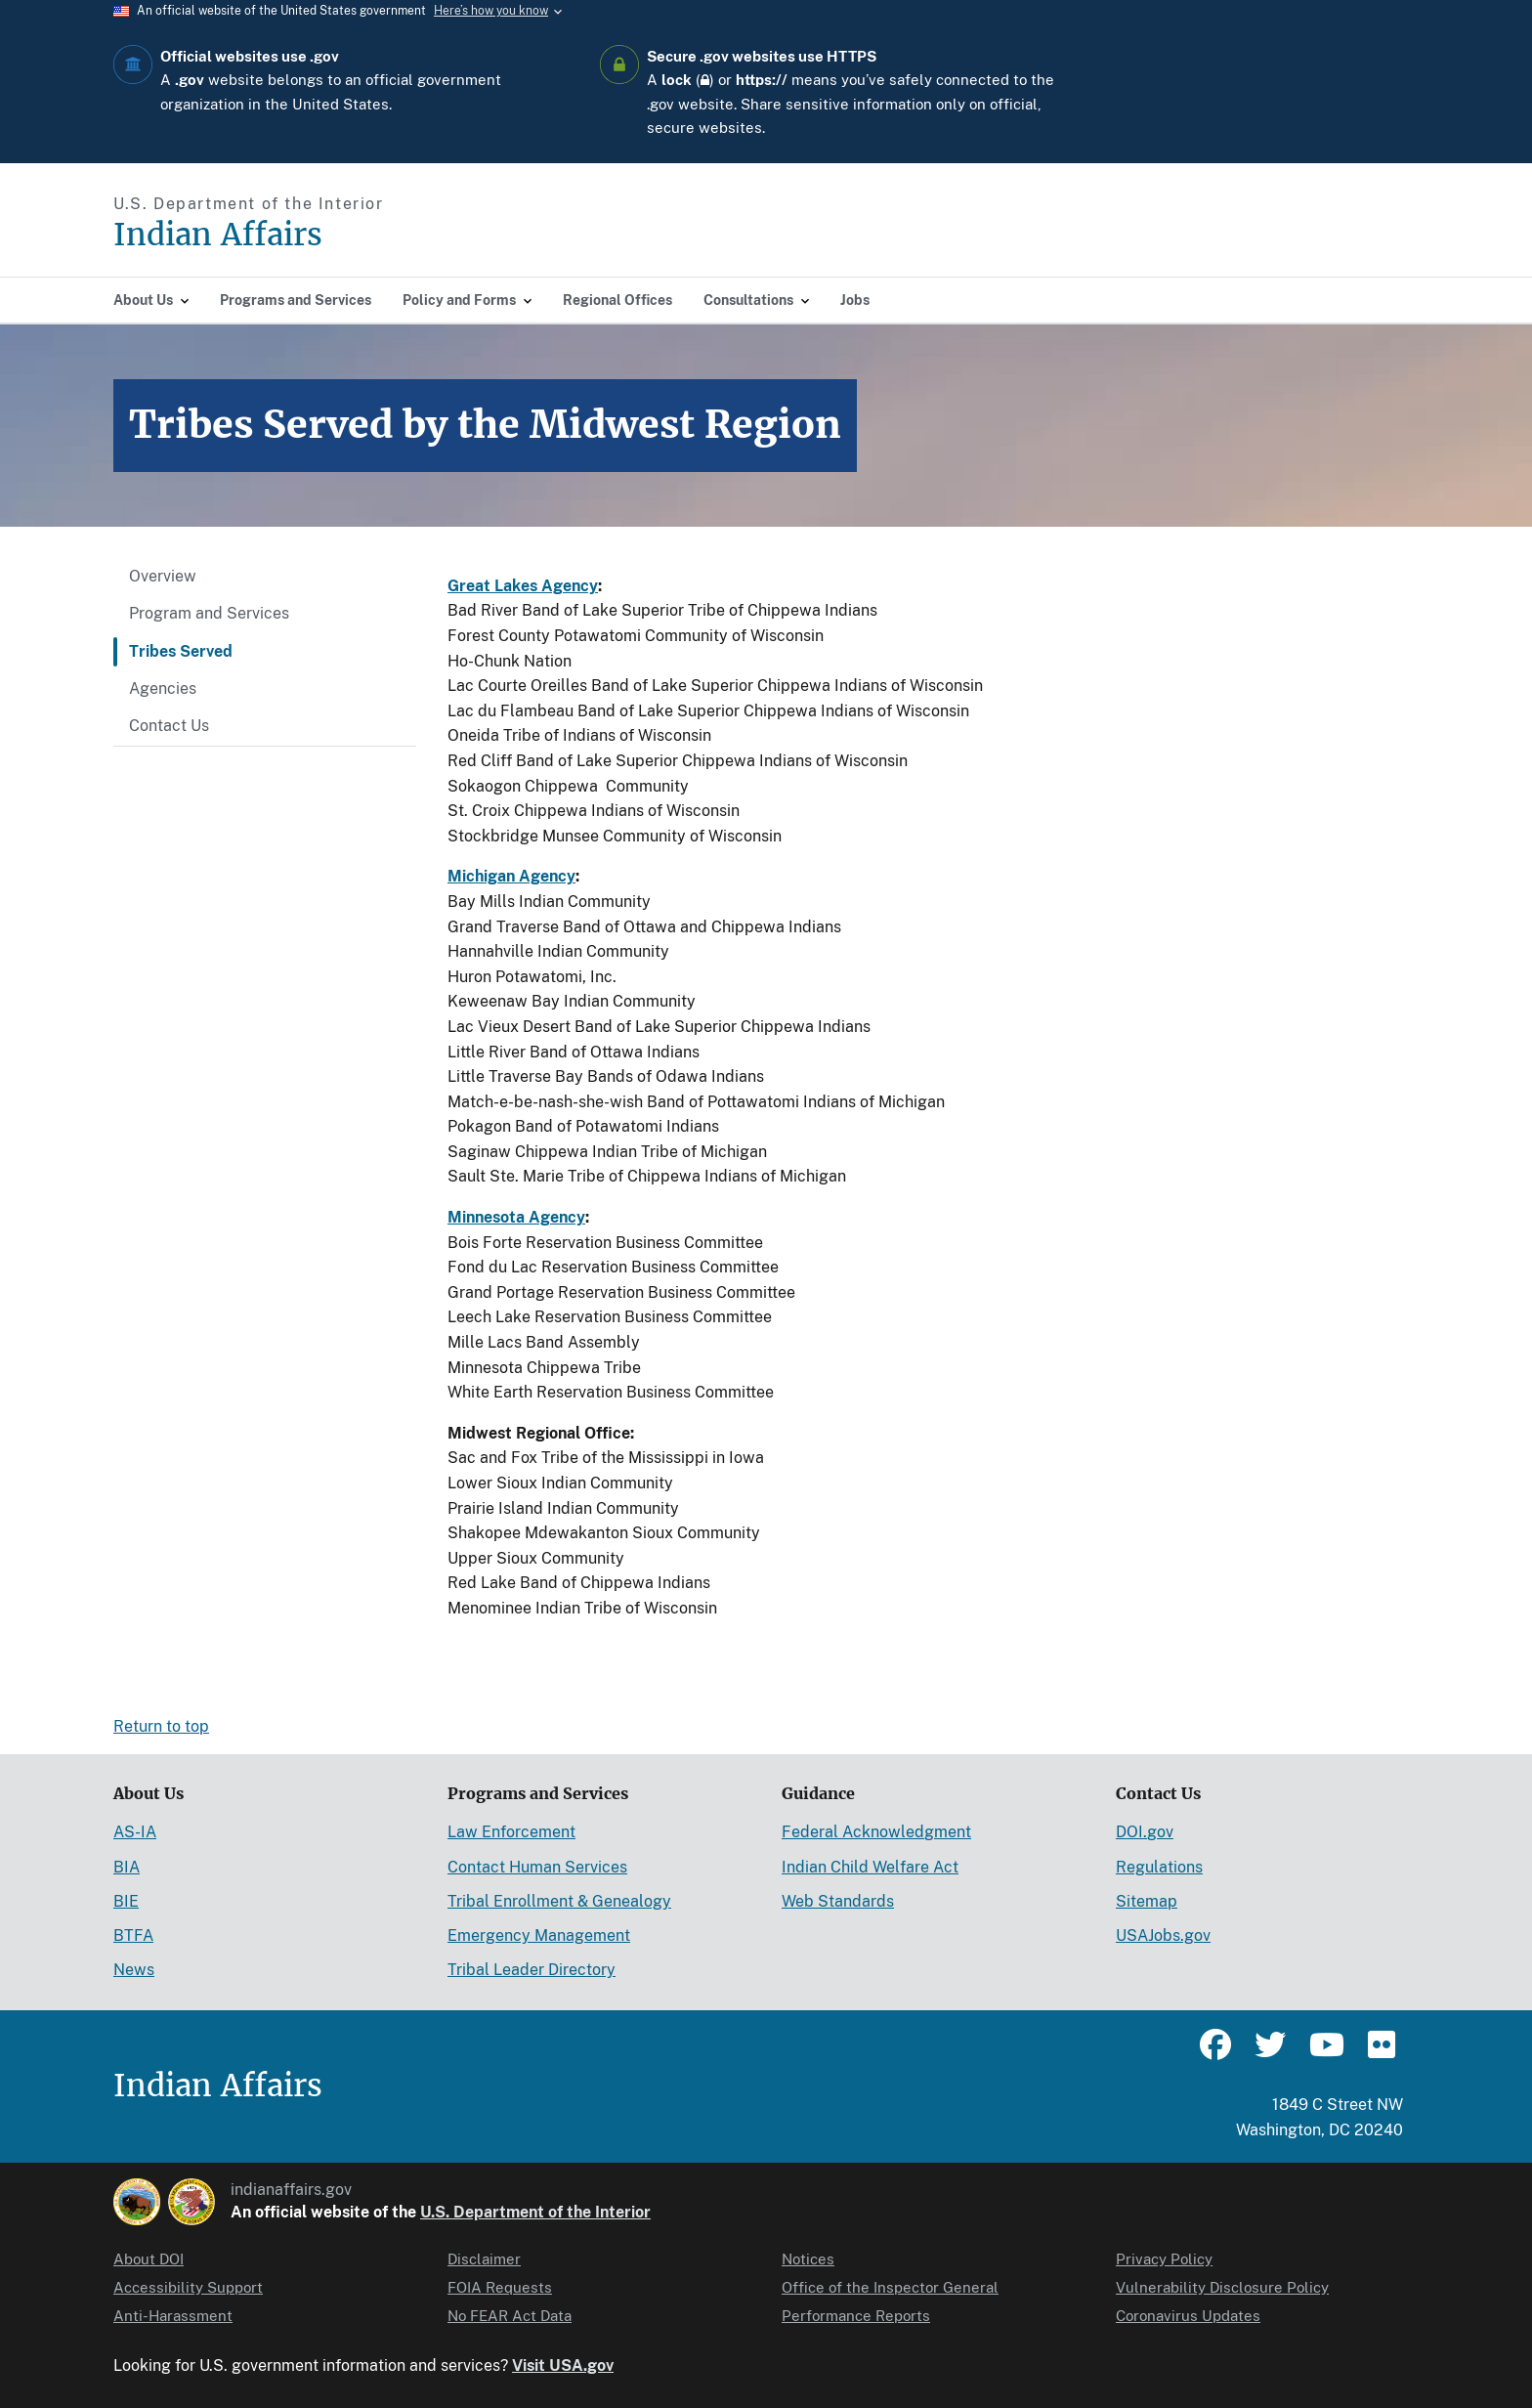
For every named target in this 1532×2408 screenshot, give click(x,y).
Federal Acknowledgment (876, 1832)
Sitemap (1146, 1901)
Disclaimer (484, 2259)
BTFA (133, 1935)
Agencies (162, 688)
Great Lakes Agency (522, 586)
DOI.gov (1144, 1832)
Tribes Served (181, 651)
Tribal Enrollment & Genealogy (559, 1901)
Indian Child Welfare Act (870, 1867)
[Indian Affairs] (328, 235)
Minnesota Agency (516, 1217)
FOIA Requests (499, 2287)
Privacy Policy (1164, 2259)
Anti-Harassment (173, 2315)
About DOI (148, 2259)
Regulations (1159, 1867)
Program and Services (209, 613)
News (133, 1969)
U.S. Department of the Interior (535, 2212)
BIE (126, 1901)
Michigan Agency (511, 876)
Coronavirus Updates (1188, 2315)
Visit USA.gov (563, 2365)
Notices (808, 2259)
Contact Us (169, 725)
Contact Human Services (537, 1867)
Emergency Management (538, 1935)
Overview (162, 576)
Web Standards (838, 1901)
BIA (126, 1867)
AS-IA (134, 1832)
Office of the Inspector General (890, 2287)
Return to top (161, 1726)
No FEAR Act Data (509, 2315)
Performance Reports (856, 2315)
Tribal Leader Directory (531, 1969)
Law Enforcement (511, 1832)
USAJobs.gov (1163, 1935)
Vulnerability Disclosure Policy (1222, 2287)
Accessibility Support (188, 2287)
